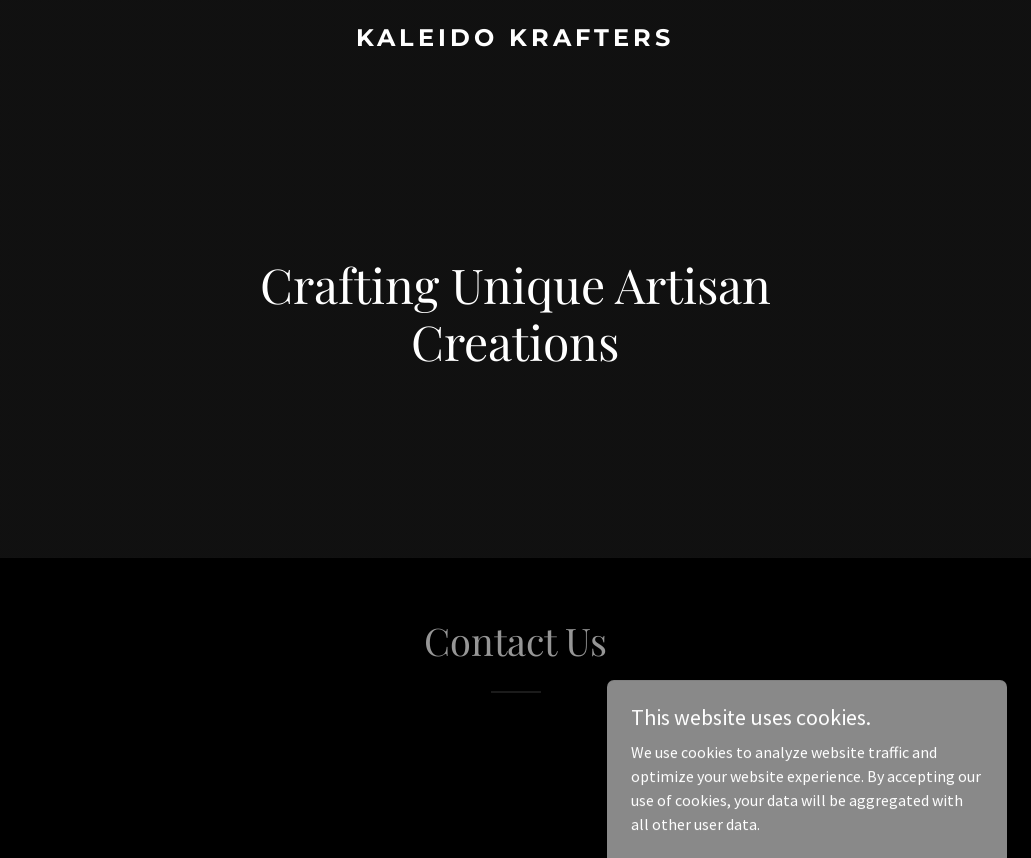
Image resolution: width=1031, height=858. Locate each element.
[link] (515, 40)
